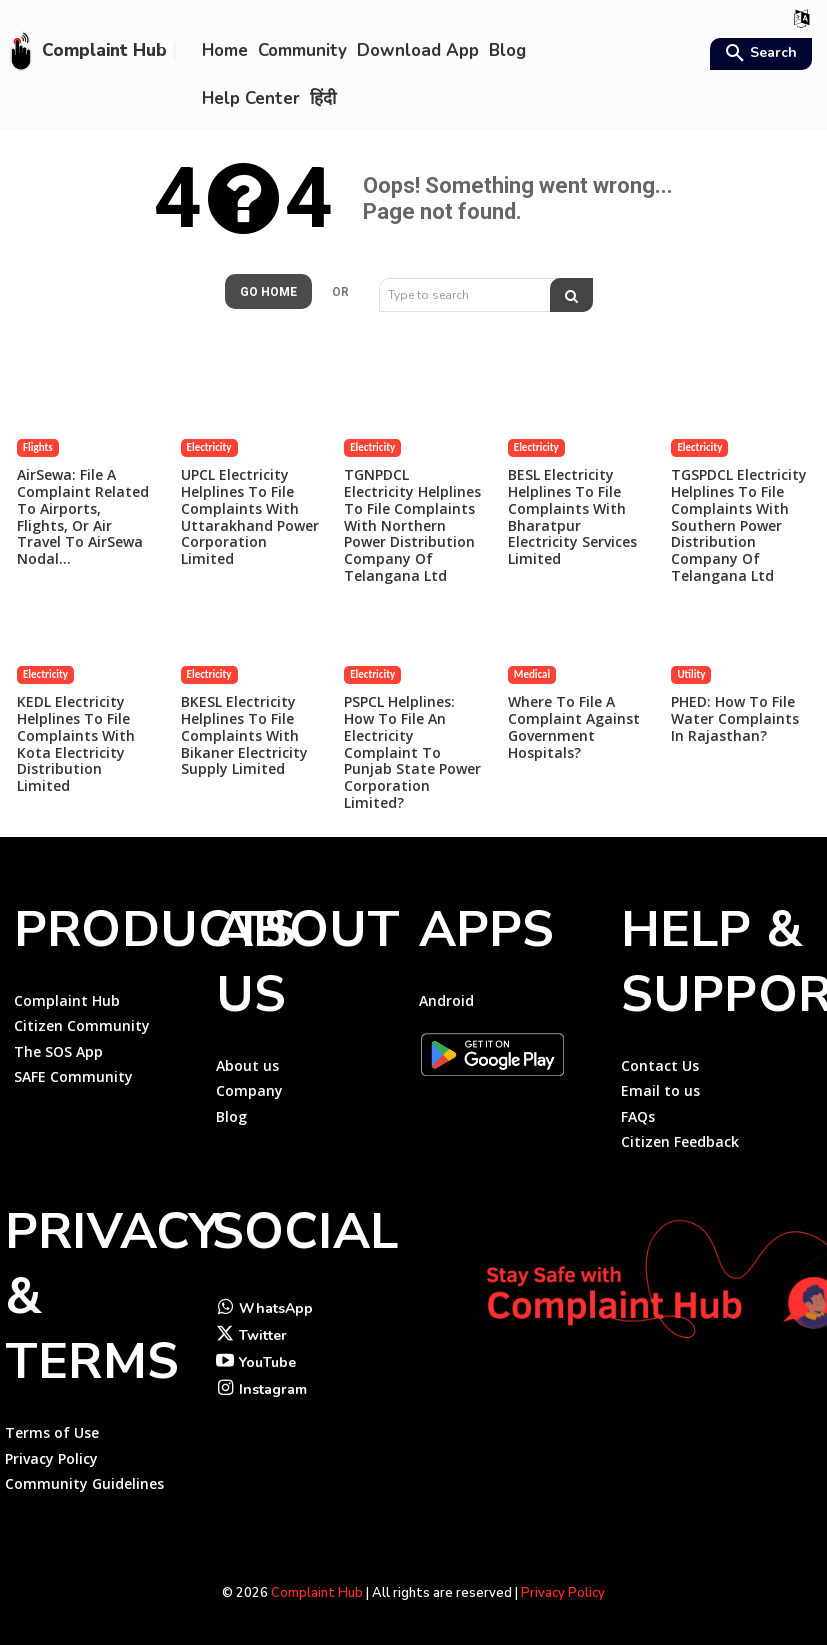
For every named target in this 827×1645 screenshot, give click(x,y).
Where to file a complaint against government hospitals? (574, 726)
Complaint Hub (317, 1593)
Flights (38, 447)
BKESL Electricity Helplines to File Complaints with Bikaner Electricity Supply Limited (244, 735)
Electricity (209, 447)
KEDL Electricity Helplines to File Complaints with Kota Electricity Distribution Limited (76, 743)
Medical (532, 674)
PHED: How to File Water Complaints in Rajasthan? (735, 718)
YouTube (267, 1362)
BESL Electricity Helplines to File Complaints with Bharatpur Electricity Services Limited (572, 516)
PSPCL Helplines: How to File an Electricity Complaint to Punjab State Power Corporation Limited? (412, 752)
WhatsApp (276, 1308)
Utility (691, 674)
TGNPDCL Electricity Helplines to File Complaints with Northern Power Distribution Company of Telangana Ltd (412, 525)
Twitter (263, 1335)
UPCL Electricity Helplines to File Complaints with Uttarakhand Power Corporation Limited (250, 516)
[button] (758, 55)
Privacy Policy (563, 1593)
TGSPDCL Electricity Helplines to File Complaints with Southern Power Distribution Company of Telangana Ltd (739, 525)
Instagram (273, 1389)
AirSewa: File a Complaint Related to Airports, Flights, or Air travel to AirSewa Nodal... (83, 516)
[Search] (571, 295)
